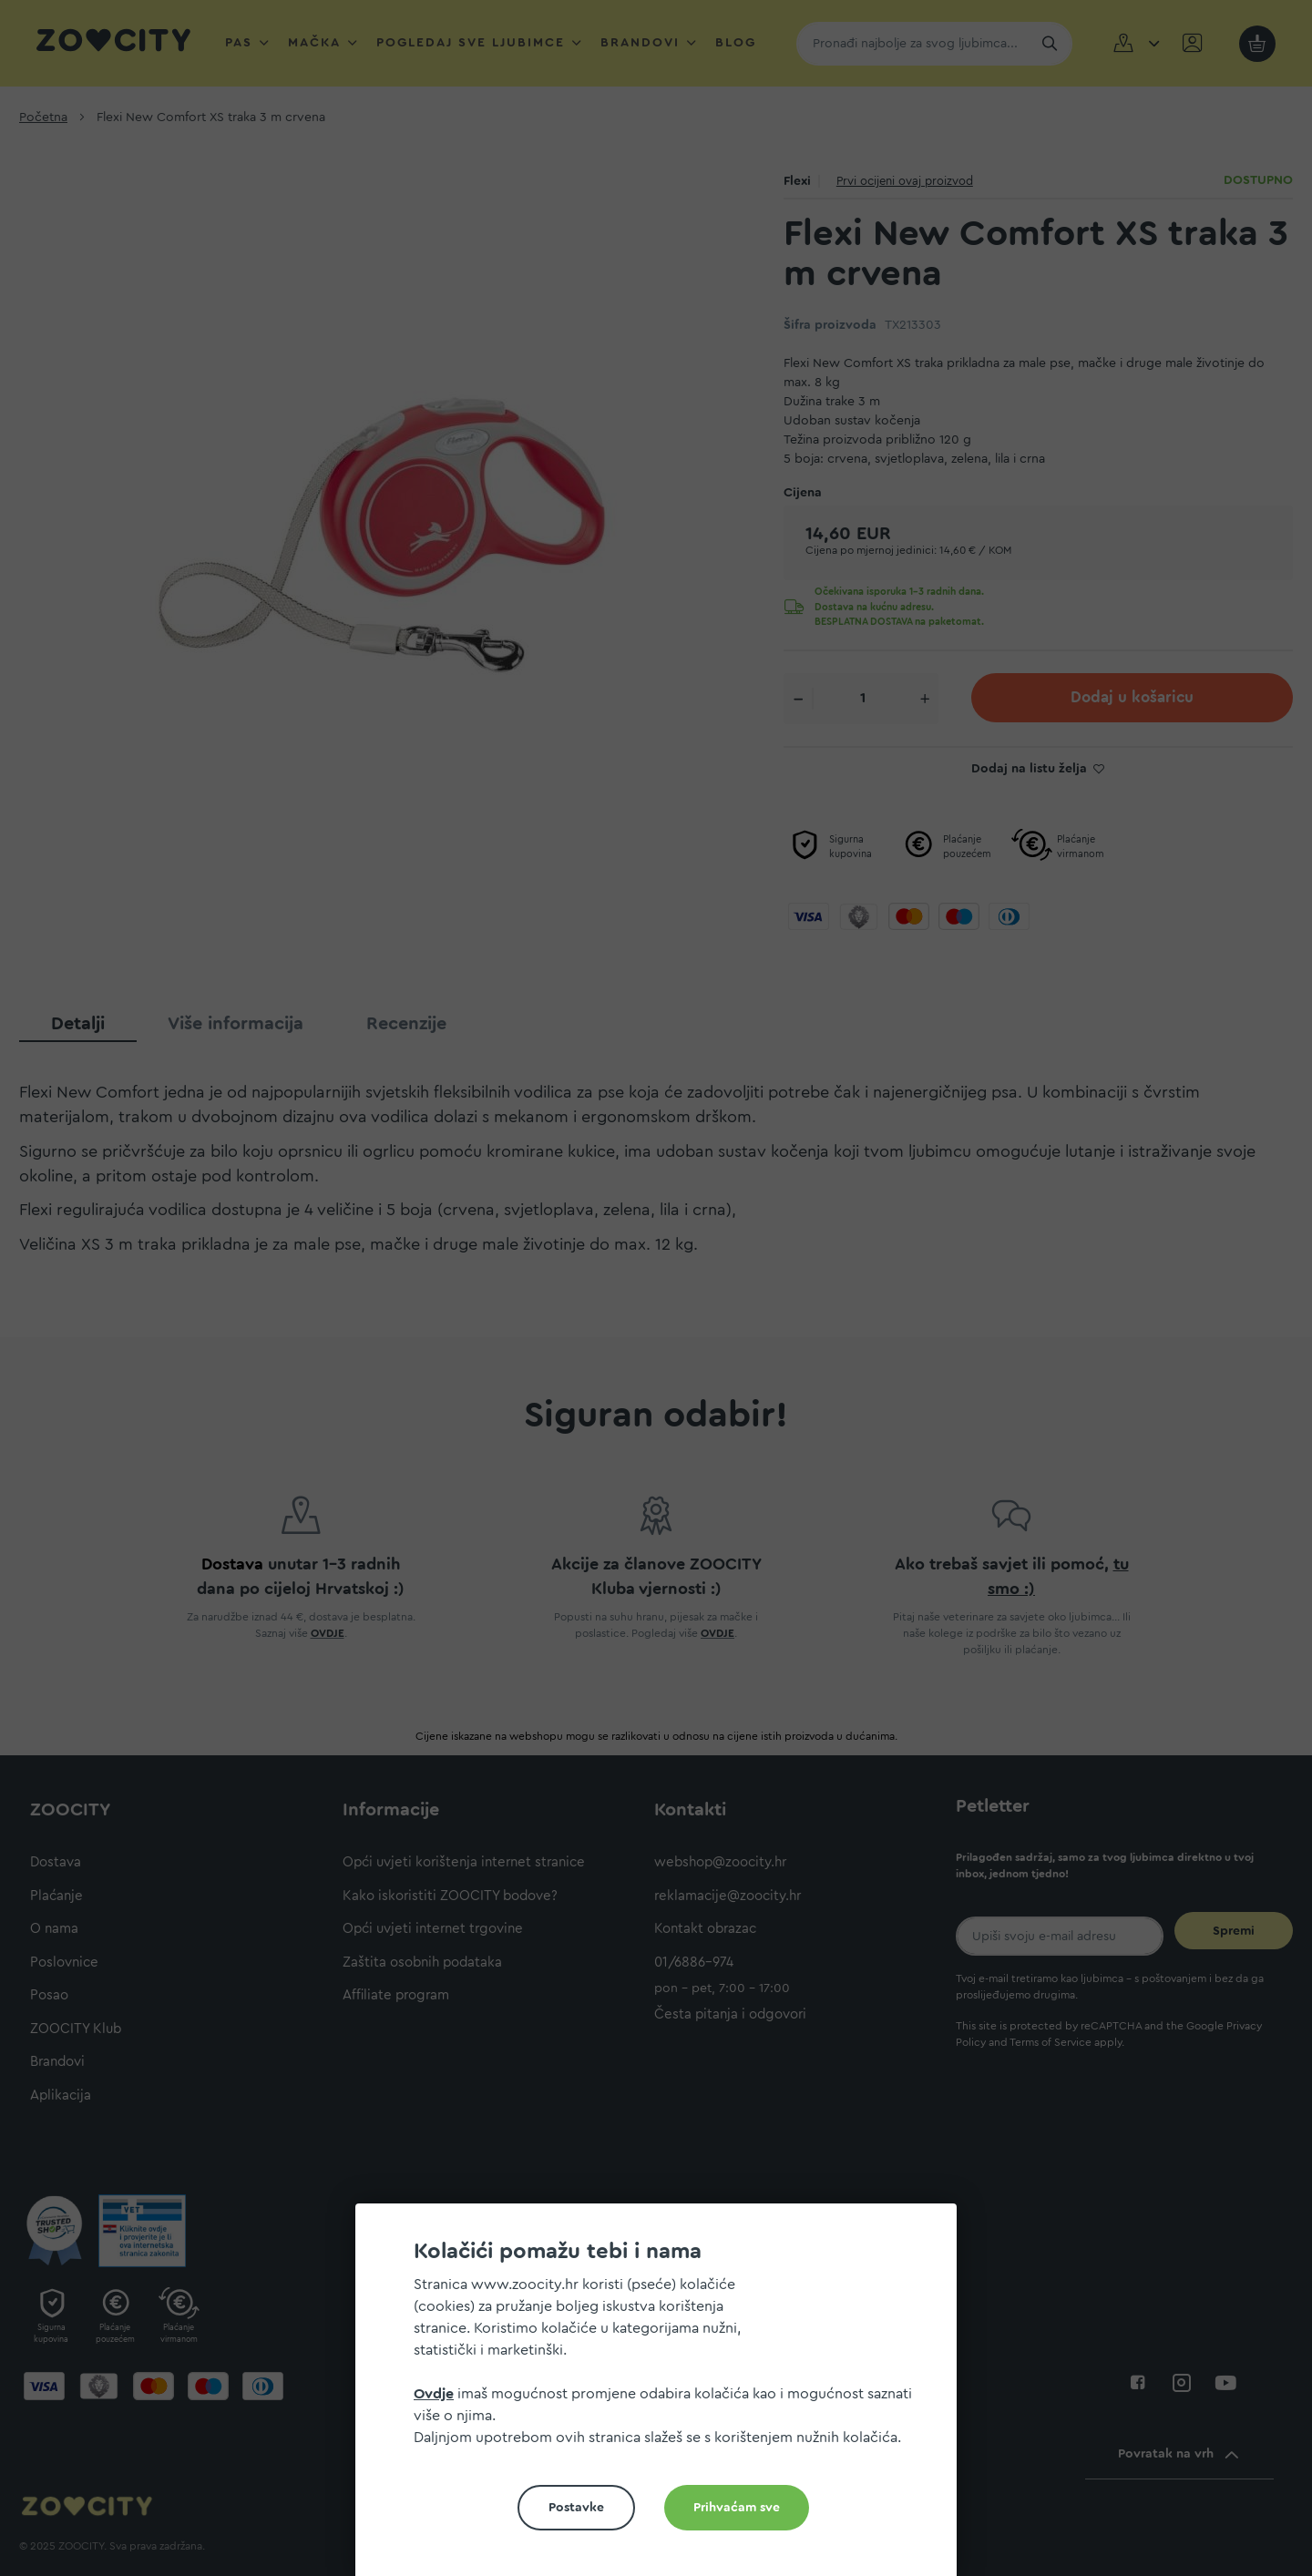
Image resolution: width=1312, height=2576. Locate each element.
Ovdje (434, 2394)
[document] (663, 2397)
